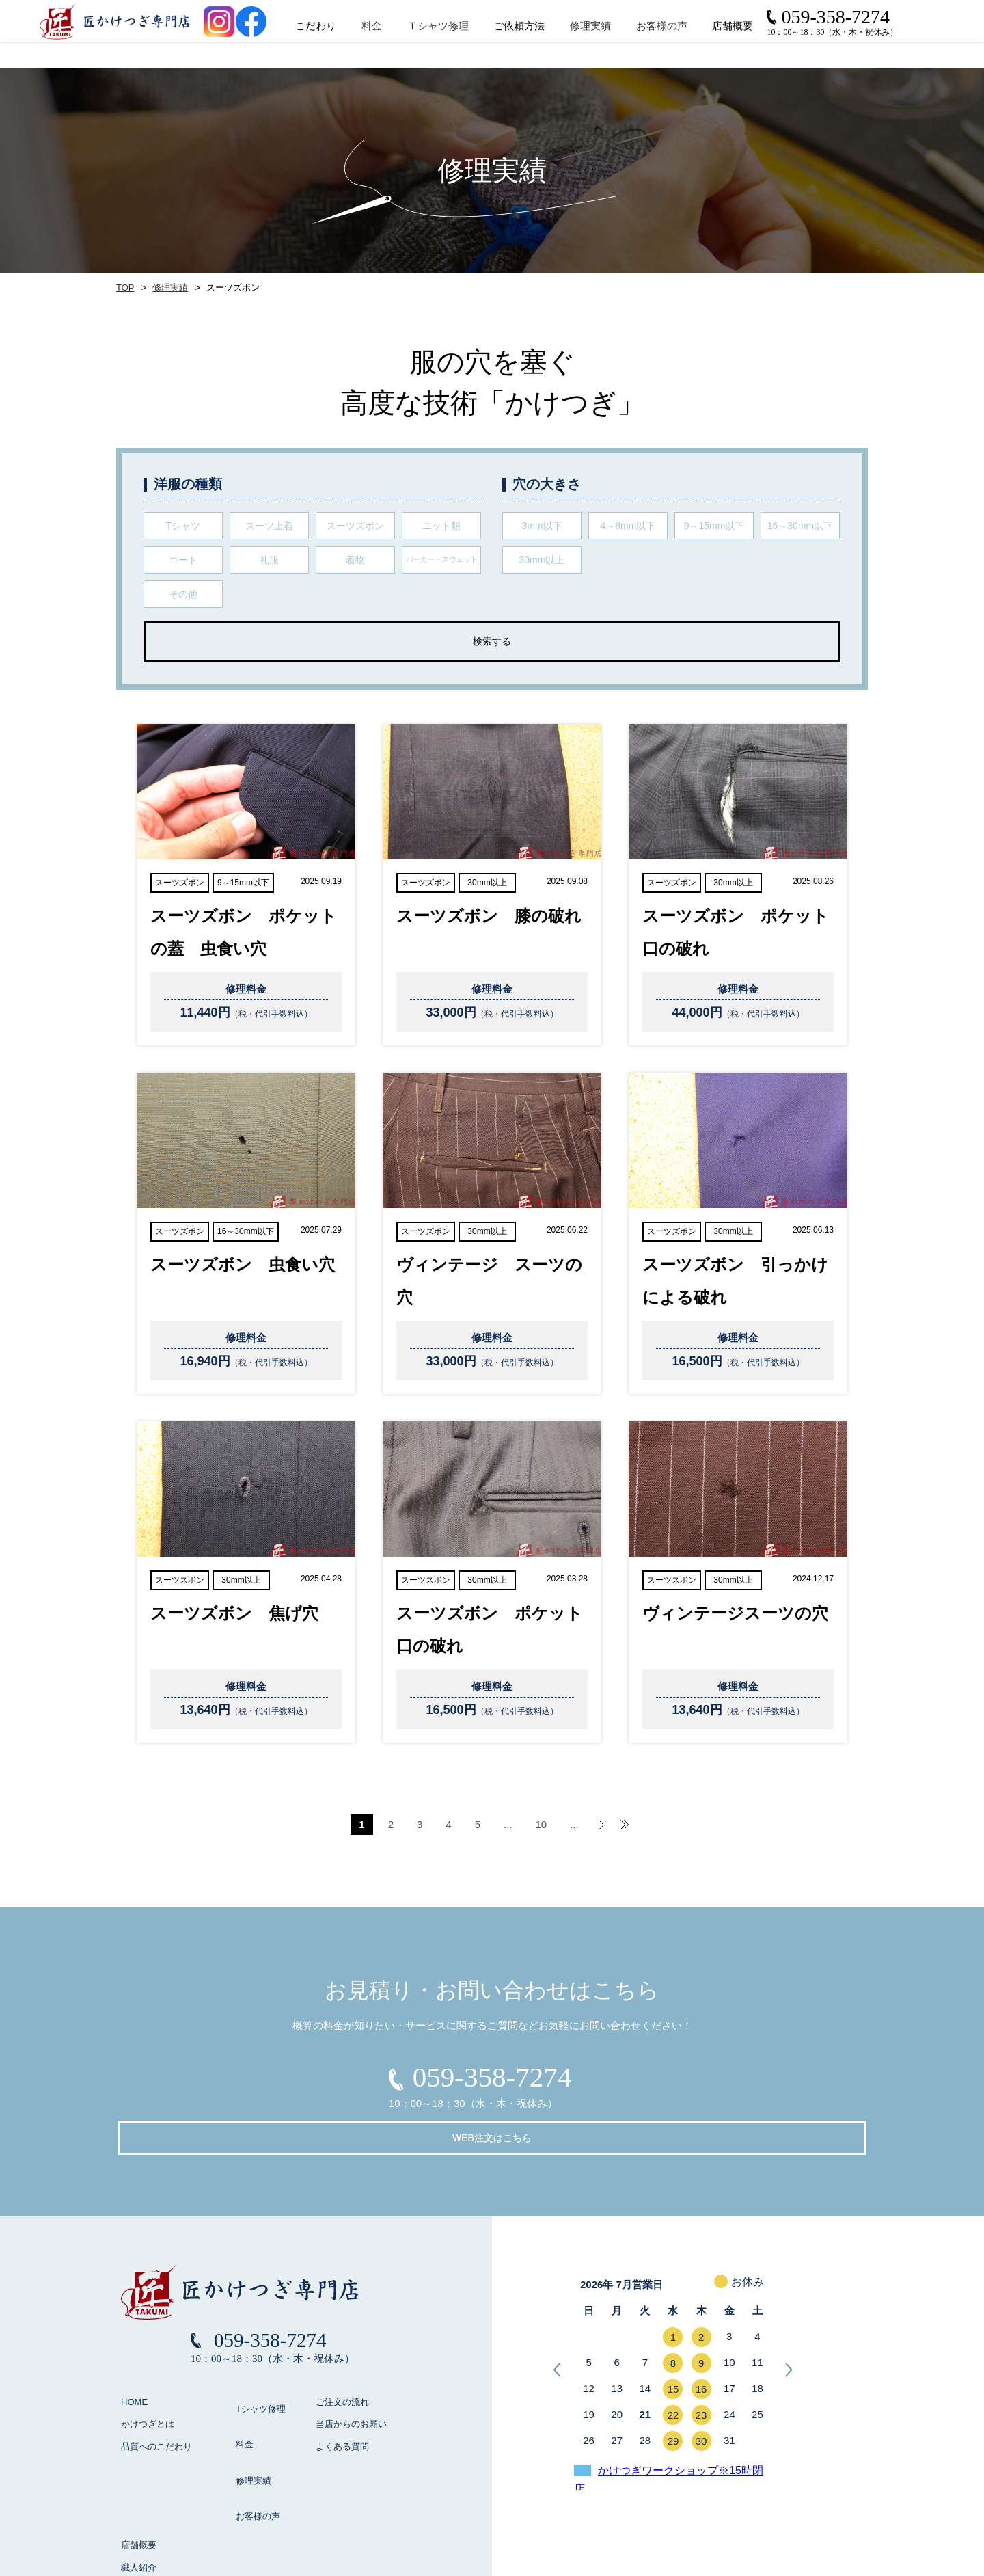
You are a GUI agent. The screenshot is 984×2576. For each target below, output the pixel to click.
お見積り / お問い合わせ (169, 2517)
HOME (134, 2361)
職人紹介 (138, 2472)
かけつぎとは (147, 2383)
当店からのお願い (351, 2383)
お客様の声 (700, 39)
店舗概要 (138, 2450)
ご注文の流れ (342, 2361)
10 (541, 1824)
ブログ (134, 2494)
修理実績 (630, 39)
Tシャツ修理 (254, 2361)
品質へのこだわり (156, 2405)
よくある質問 (342, 2405)
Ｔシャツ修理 (477, 39)
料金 (411, 39)
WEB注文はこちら (595, 2083)
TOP (124, 288)
